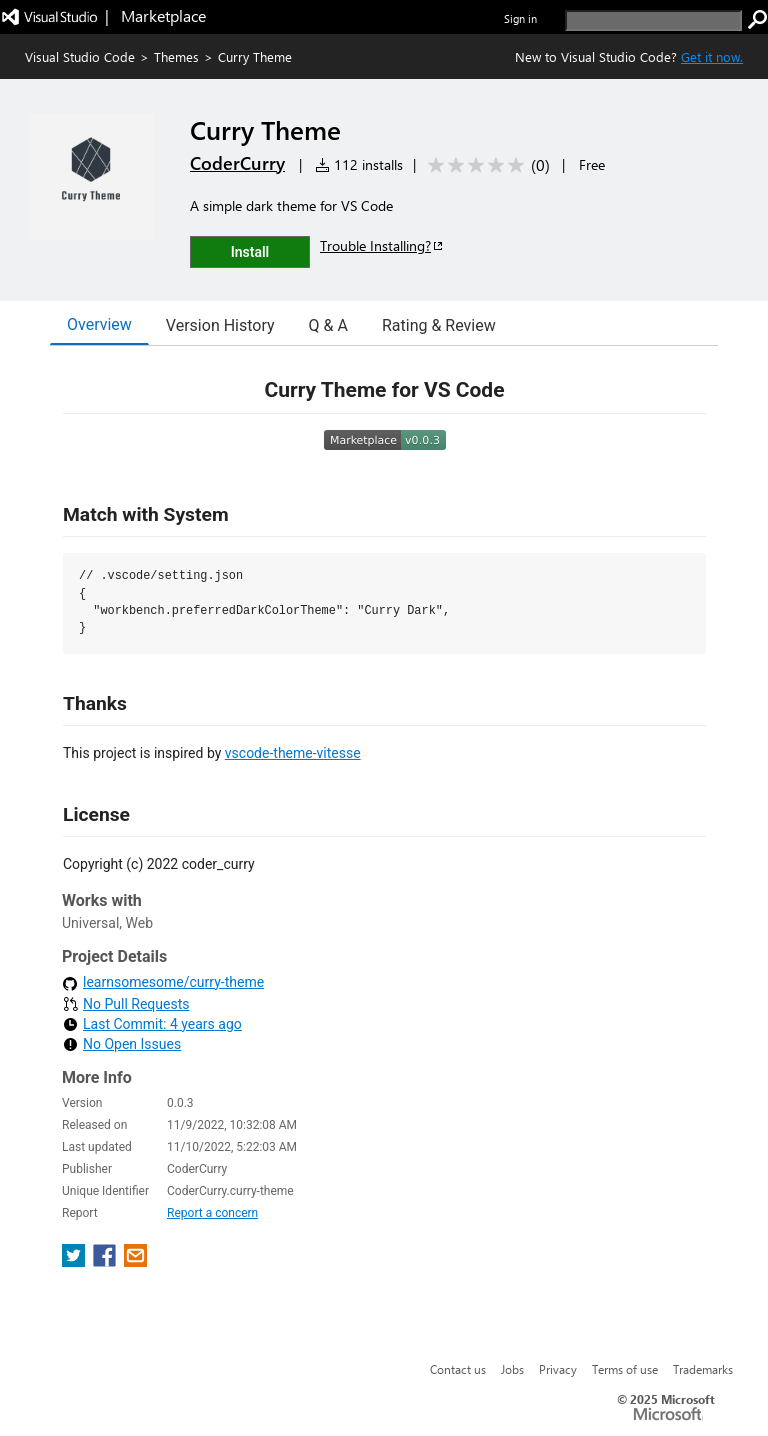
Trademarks (703, 1369)
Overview (99, 324)
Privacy (558, 1369)
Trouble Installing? (382, 245)
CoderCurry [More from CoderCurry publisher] (237, 163)
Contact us (458, 1369)
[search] (653, 20)
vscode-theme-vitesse (293, 753)
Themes (176, 56)
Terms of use (625, 1369)
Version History (220, 325)
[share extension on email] (135, 1261)
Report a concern (212, 1213)
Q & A (328, 325)
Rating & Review (439, 325)
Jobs (512, 1369)
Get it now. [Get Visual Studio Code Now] (712, 56)
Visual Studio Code (80, 56)
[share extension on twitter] (75, 1261)
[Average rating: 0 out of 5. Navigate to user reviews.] (485, 165)
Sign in (520, 18)
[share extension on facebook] (106, 1261)
